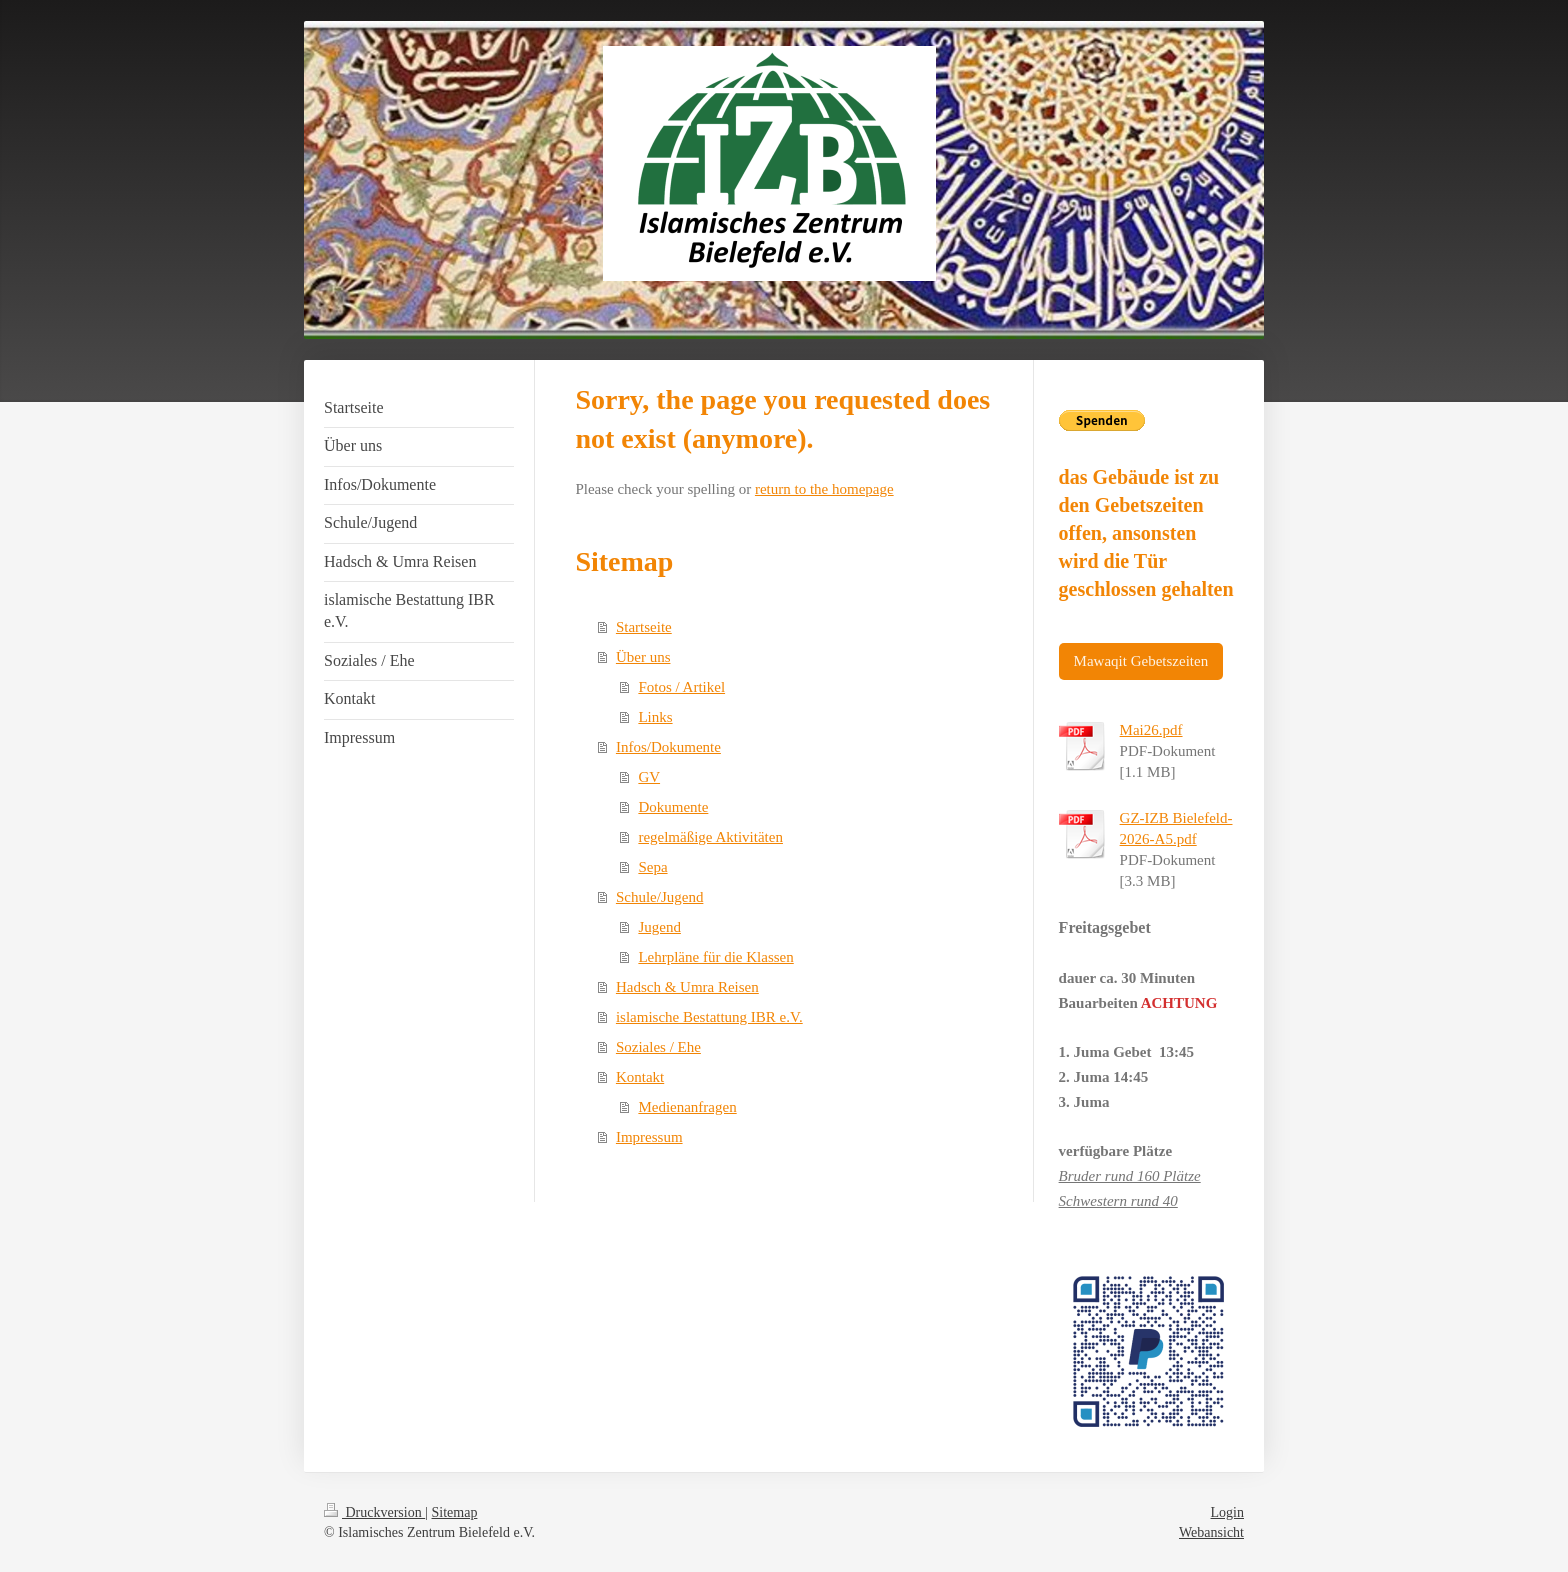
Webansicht (1211, 1532)
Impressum (649, 1137)
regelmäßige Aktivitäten (710, 837)
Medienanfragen (687, 1107)
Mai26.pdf (1151, 730)
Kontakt (640, 1077)
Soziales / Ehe (658, 1047)
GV (649, 777)
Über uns (643, 657)
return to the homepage (824, 489)
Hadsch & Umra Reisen (687, 987)
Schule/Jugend (660, 897)
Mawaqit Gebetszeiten (1141, 661)
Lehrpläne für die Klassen (715, 957)
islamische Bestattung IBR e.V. (709, 1017)
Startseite (644, 627)
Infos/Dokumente (668, 747)
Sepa (652, 867)
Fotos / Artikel (681, 687)
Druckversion (374, 1512)
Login (1227, 1512)
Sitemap (455, 1512)
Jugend (659, 927)
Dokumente (673, 807)
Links (655, 717)
